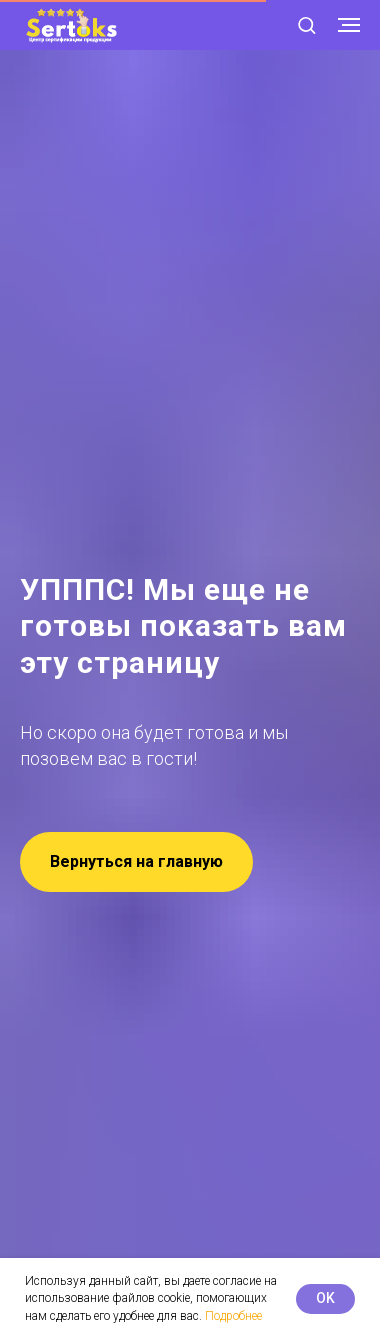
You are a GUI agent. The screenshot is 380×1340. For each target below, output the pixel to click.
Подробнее (233, 1316)
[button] (306, 24)
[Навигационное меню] (349, 25)
